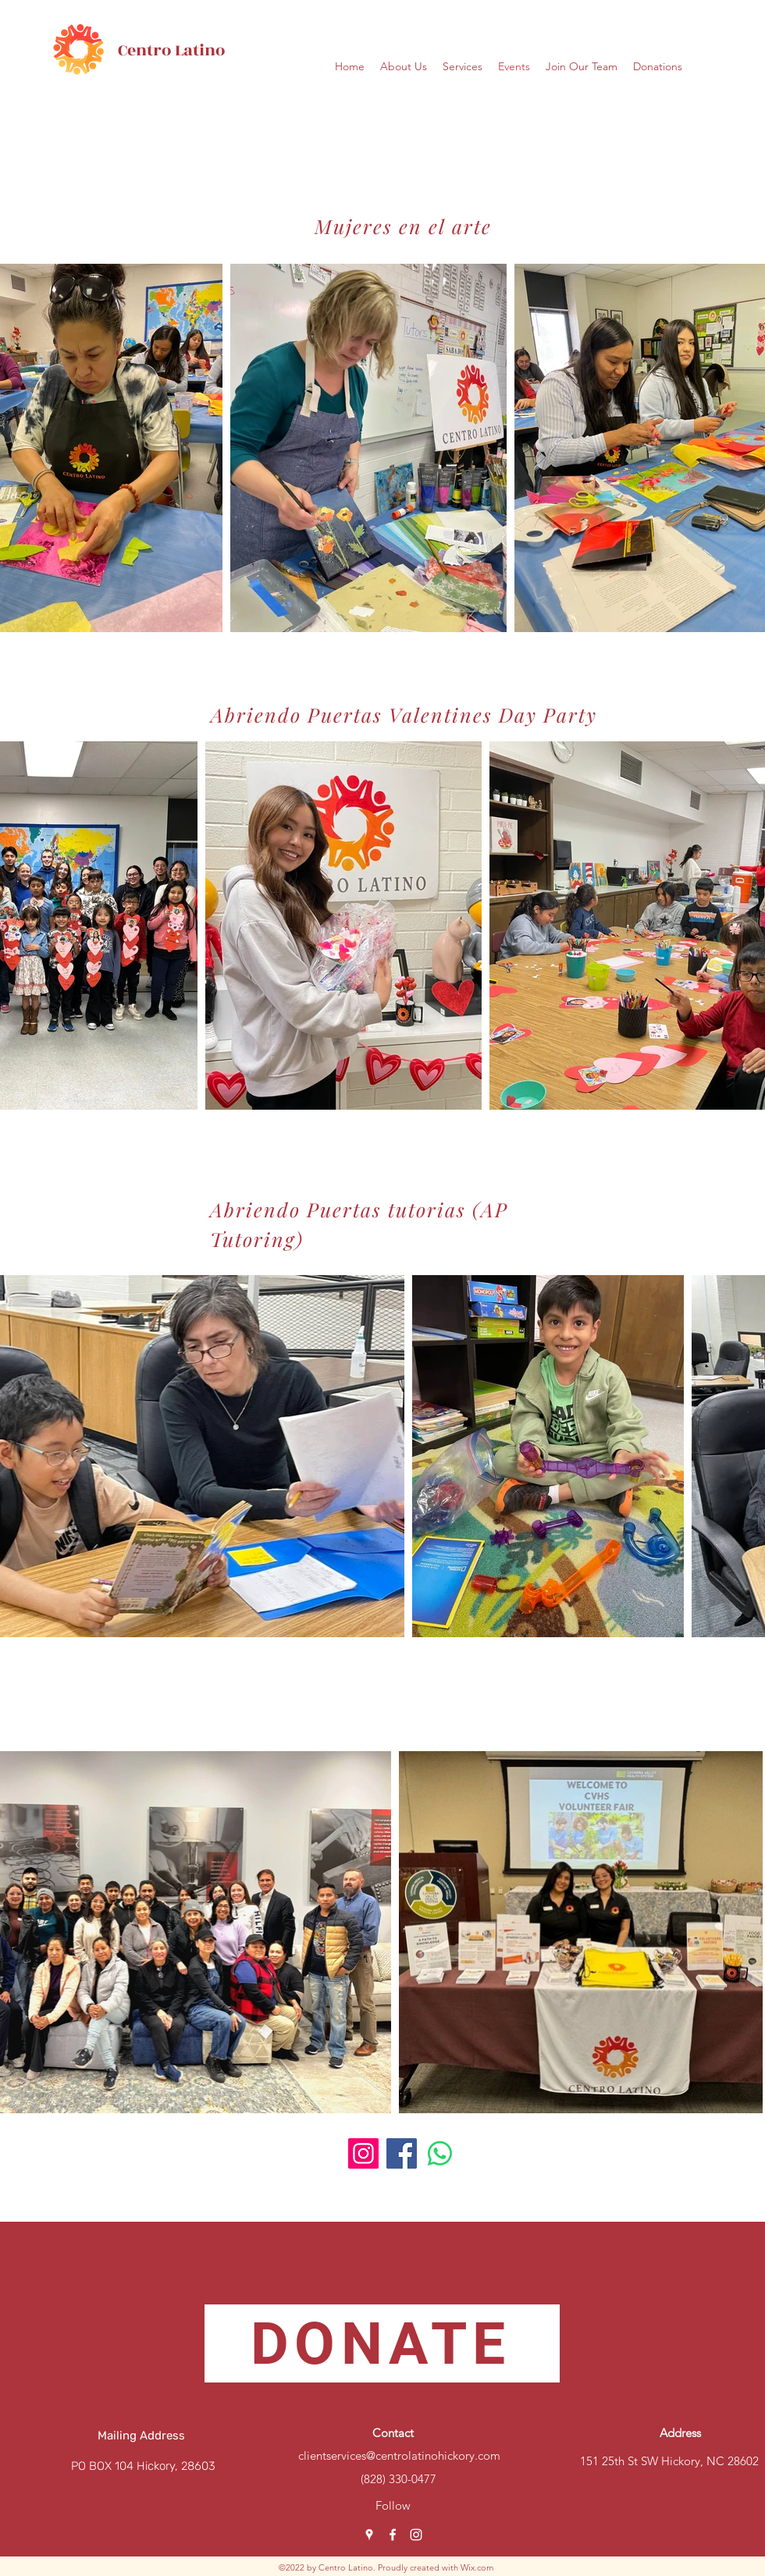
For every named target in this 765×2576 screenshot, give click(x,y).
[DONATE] (382, 2343)
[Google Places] (369, 2534)
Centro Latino (171, 50)
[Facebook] (401, 2153)
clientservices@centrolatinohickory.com (399, 2455)
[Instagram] (363, 2153)
